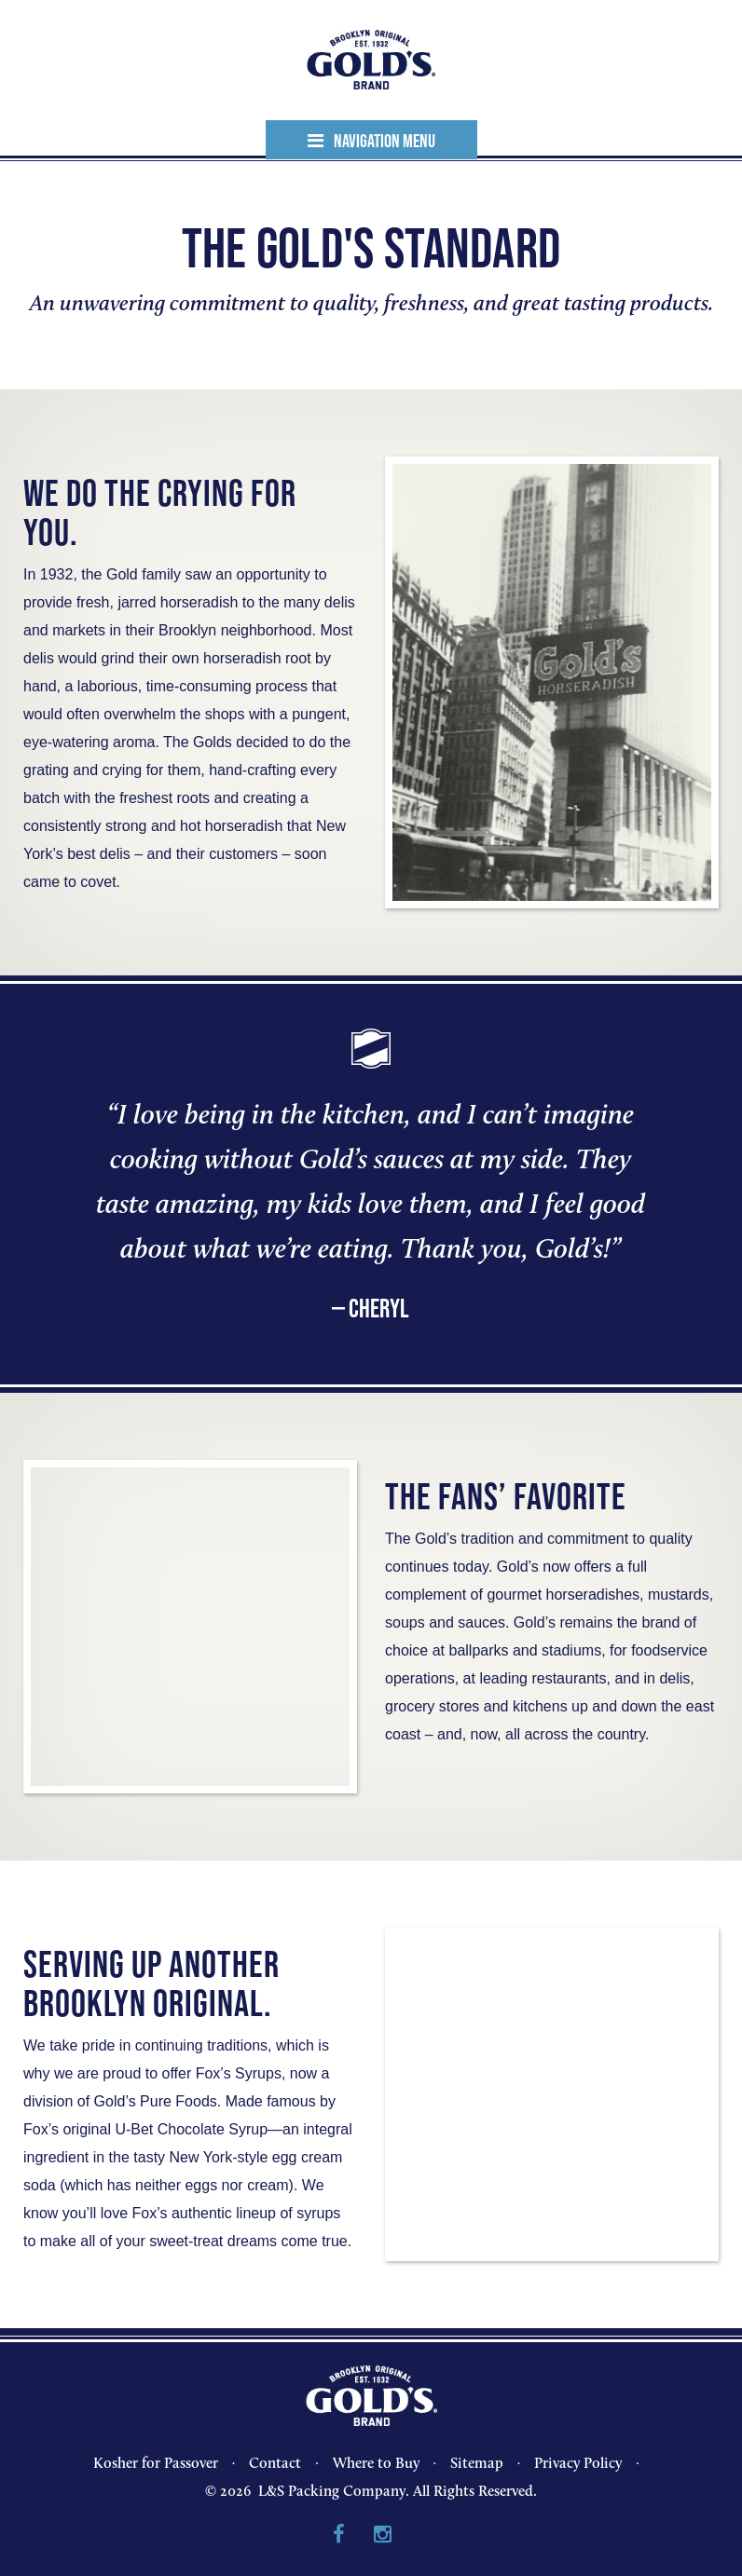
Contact (275, 2463)
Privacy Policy (578, 2463)
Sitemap (476, 2463)
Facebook (339, 2535)
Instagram (382, 2535)
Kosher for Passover (155, 2463)
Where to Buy (376, 2463)
